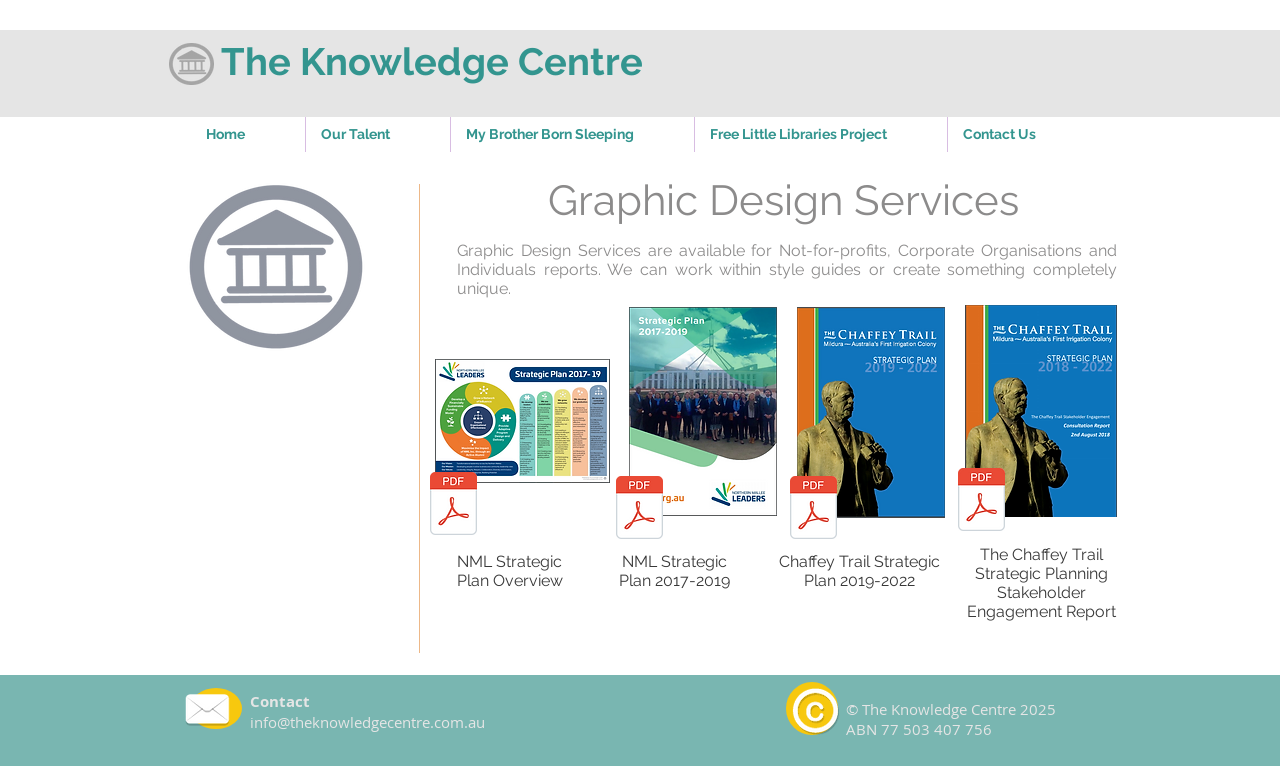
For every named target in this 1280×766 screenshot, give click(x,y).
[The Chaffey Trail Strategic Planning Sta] (981, 502)
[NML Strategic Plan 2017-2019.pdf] (639, 510)
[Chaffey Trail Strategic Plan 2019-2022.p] (813, 510)
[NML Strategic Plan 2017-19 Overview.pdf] (453, 506)
